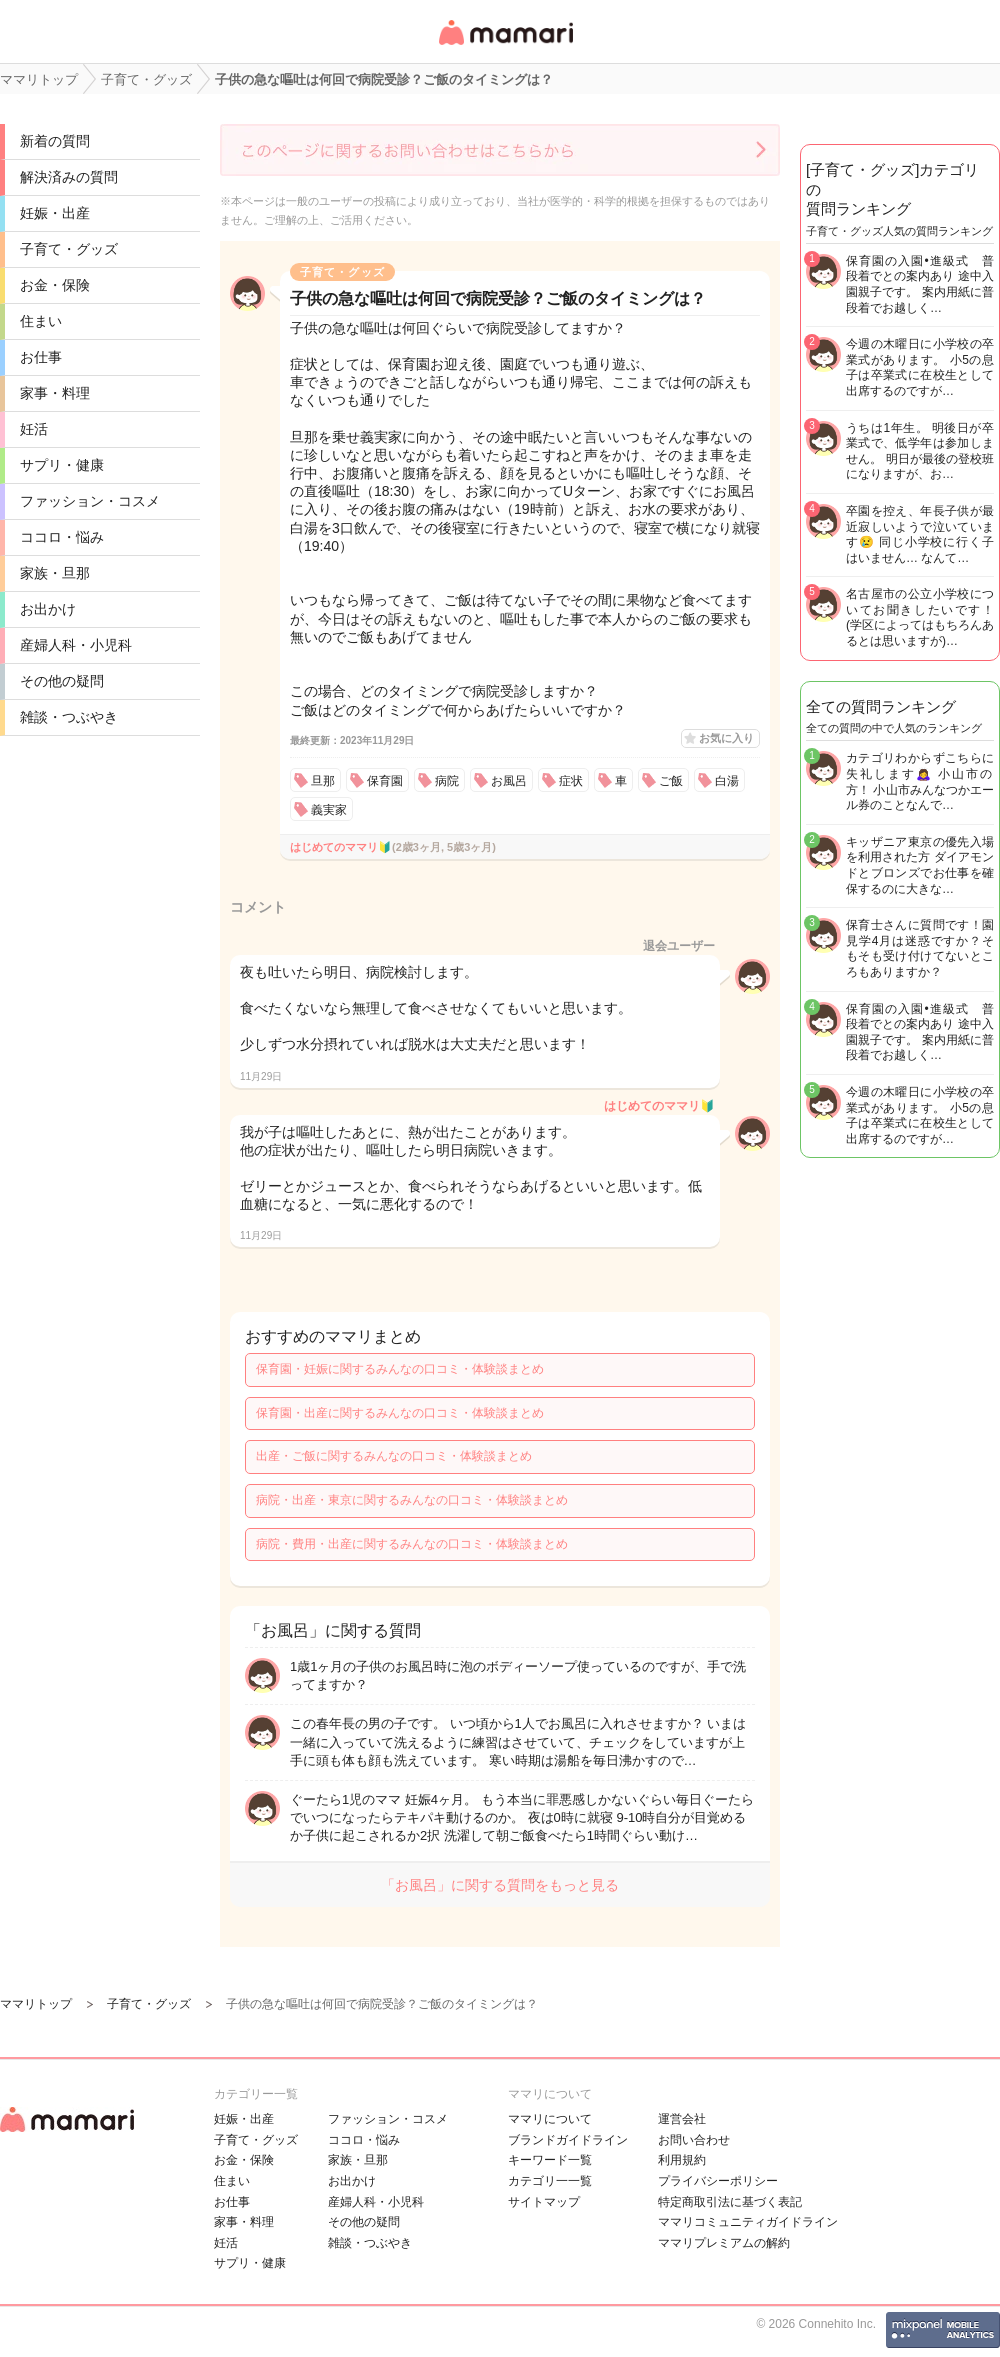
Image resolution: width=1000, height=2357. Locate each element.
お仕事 (41, 357)
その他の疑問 (62, 681)
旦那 (323, 781)
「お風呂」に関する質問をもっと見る (500, 1885)
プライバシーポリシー (718, 2181)
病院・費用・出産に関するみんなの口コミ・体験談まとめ (412, 1544)
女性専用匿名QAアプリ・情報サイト (505, 46)
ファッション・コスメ (90, 501)
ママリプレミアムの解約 (724, 2243)
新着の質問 (55, 141)
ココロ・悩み (62, 537)
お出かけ (48, 609)
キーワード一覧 (550, 2160)
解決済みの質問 (69, 177)
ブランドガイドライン (568, 2140)
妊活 (34, 429)
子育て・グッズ (69, 249)
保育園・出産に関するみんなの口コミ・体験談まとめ (400, 1413)
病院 (447, 781)
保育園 (385, 781)
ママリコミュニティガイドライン (748, 2222)
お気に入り (726, 738)
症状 (571, 781)
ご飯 (671, 781)
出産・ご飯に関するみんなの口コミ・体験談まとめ (394, 1456)
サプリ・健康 (62, 465)
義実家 (329, 810)
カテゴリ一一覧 (550, 2181)
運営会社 (682, 2119)
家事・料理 (55, 393)
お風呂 (509, 781)
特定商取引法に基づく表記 (730, 2202)
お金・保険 (55, 285)
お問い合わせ (694, 2140)
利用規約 (682, 2160)
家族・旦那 (55, 573)
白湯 (727, 781)
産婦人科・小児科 (76, 645)
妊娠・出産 (55, 213)
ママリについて (550, 2119)
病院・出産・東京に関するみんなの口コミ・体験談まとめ (412, 1500)
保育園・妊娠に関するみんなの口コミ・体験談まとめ (400, 1369)
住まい (41, 321)
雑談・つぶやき (69, 717)
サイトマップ (544, 2202)
